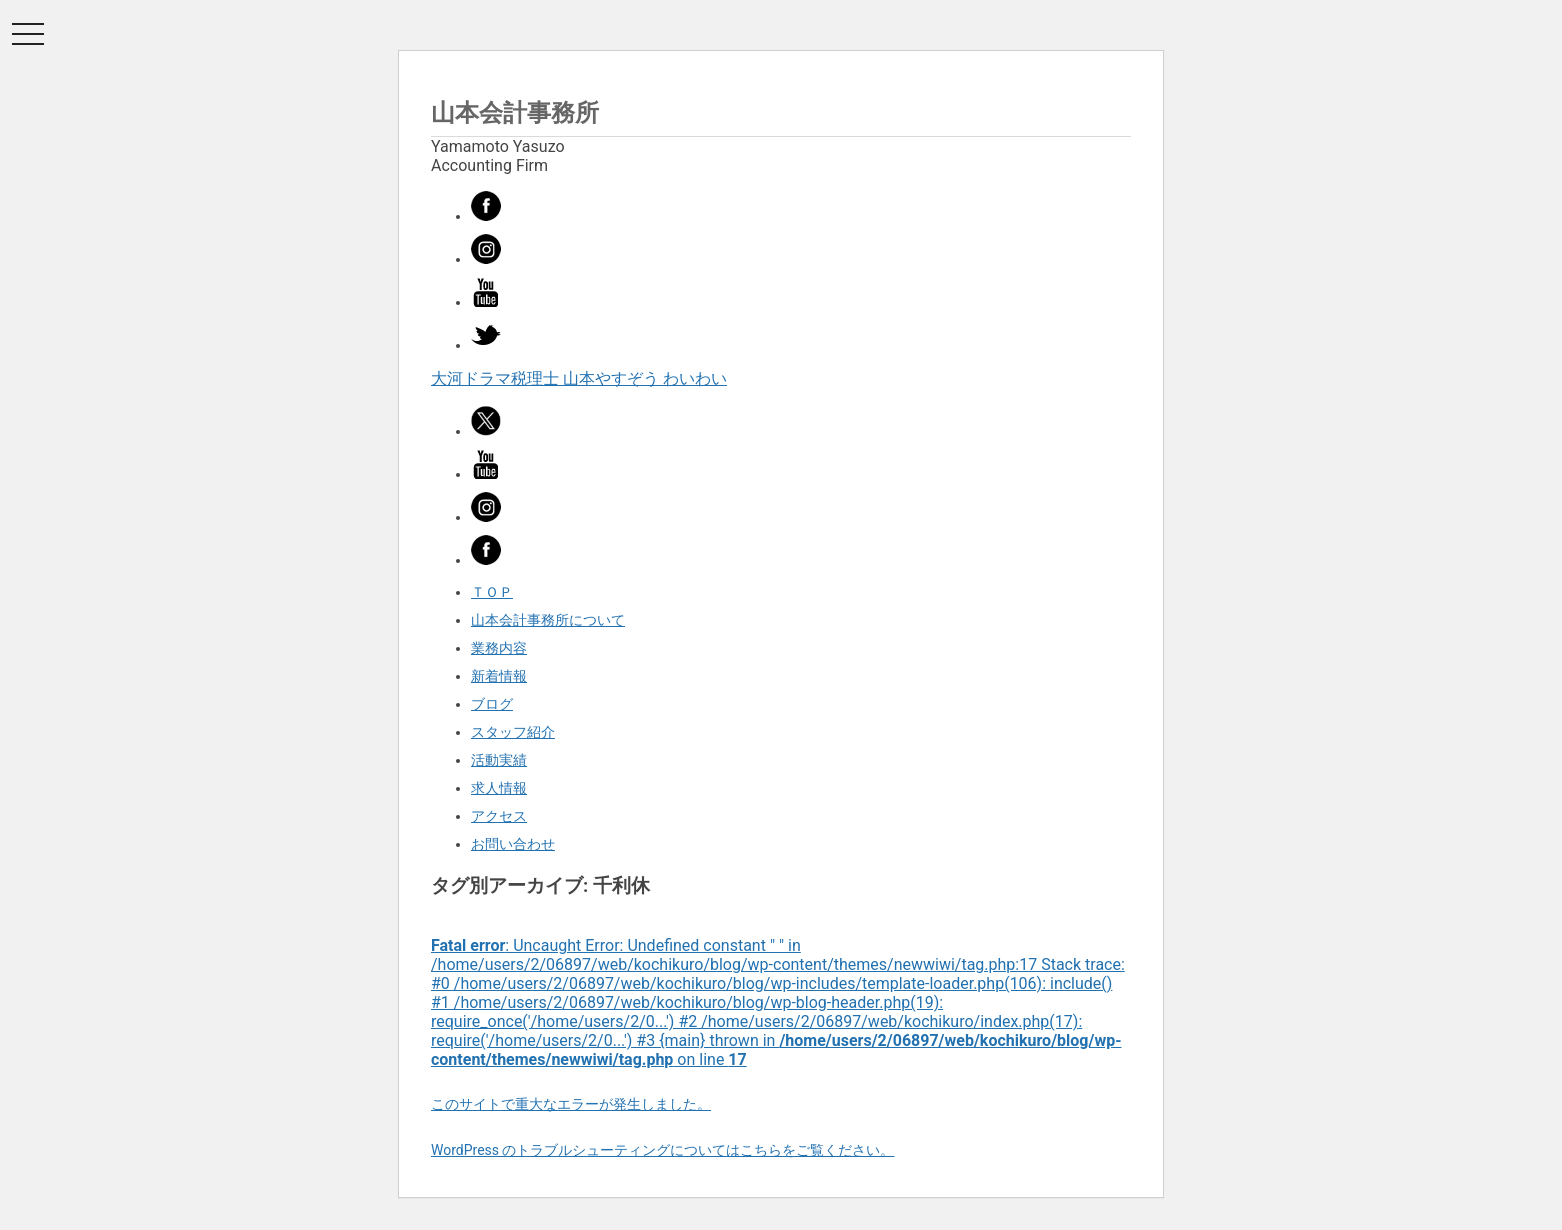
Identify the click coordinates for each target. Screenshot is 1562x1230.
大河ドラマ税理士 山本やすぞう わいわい (579, 378)
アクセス (499, 816)
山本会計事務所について (548, 620)
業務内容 (499, 648)
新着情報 (499, 676)
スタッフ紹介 (513, 732)
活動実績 (499, 760)
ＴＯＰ (492, 592)
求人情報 (499, 788)
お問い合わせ (513, 844)
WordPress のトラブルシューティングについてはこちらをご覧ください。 (663, 1150)
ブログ (492, 704)
